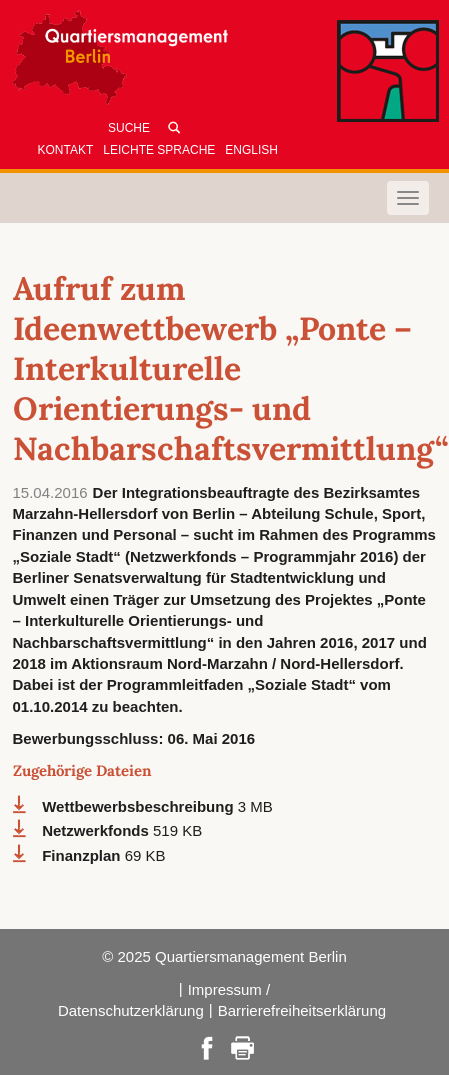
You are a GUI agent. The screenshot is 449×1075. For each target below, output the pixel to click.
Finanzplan (83, 855)
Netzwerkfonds (97, 830)
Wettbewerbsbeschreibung (140, 806)
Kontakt (66, 150)
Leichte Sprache (159, 150)
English (251, 150)
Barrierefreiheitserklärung (302, 1010)
